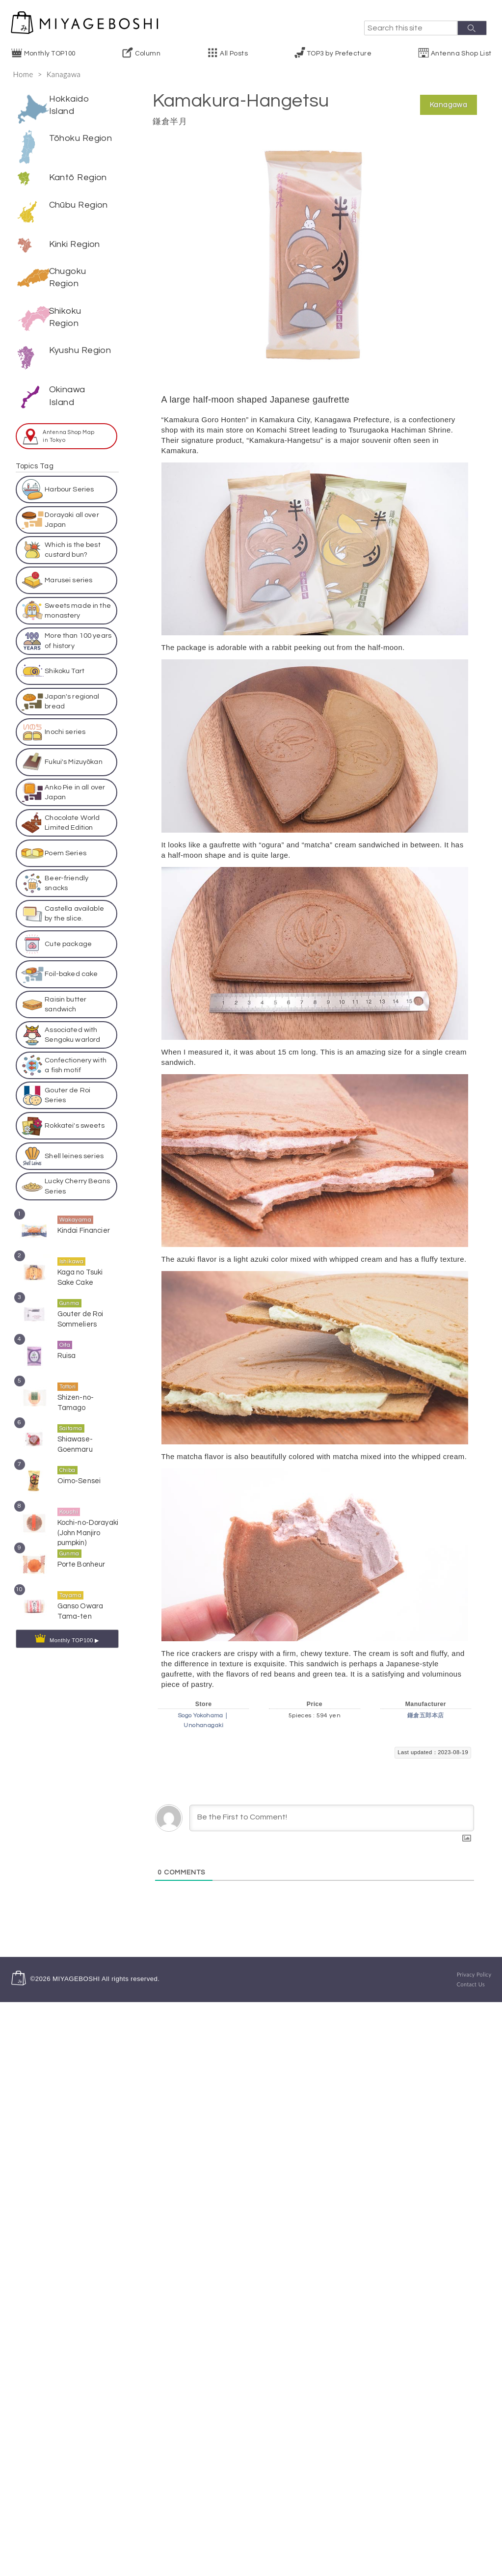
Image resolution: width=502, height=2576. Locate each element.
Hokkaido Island (69, 105)
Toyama (70, 1584)
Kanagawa (63, 74)
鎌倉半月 (170, 121)
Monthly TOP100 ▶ (74, 1629)
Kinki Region (74, 232)
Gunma (69, 1292)
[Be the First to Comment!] (331, 1818)
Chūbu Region (78, 205)
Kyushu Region (80, 338)
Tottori (67, 1375)
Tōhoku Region (80, 138)
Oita (65, 1333)
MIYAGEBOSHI (76, 1978)
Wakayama (75, 1208)
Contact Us (471, 1984)
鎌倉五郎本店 (425, 1715)
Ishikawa (71, 1250)
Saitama (70, 1417)
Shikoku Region (65, 304)
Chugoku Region (67, 265)
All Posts (234, 53)
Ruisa (66, 1344)
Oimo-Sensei (79, 1469)
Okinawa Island (67, 383)
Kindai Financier (83, 1219)
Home (23, 74)
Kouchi (69, 1500)
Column (148, 53)
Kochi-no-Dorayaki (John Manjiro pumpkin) (88, 1521)
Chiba (67, 1459)
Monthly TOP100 (50, 53)
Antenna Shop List (461, 53)
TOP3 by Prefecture (339, 53)
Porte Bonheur (81, 1553)
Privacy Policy (474, 1974)
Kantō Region (78, 177)
